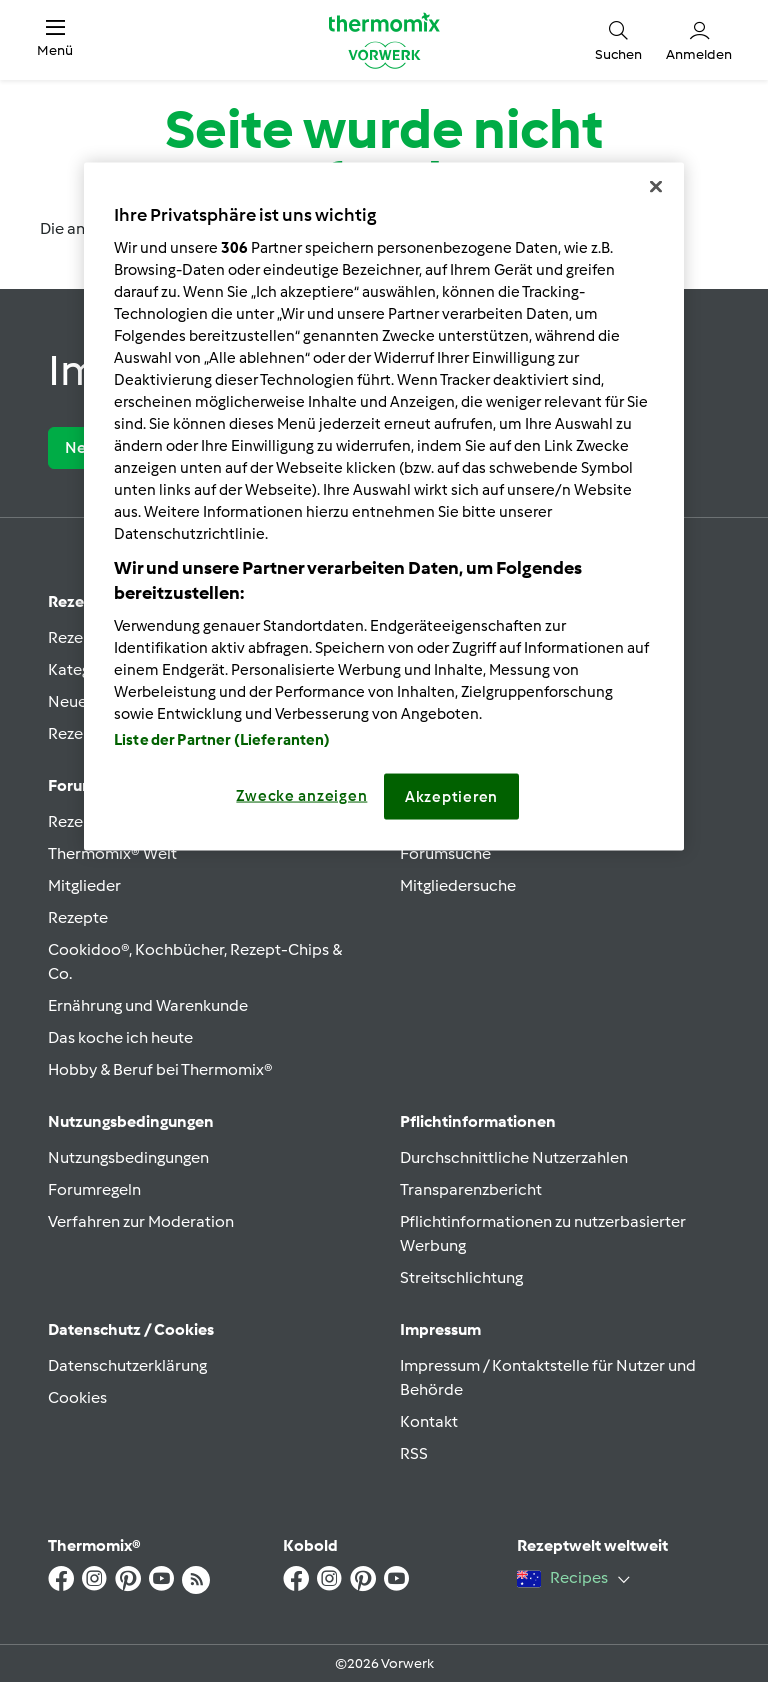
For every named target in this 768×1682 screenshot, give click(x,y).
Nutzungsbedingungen (128, 1157)
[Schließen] (656, 187)
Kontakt (429, 1421)
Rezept (74, 601)
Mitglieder (84, 885)
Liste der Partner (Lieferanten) (222, 740)
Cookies (77, 1397)
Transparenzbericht (471, 1189)
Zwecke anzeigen (301, 796)
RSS (414, 1453)
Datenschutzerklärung (127, 1365)
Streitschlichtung (461, 1277)
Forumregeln (94, 1189)
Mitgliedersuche (458, 885)
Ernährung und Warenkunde (148, 1005)
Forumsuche (445, 853)
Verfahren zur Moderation (141, 1221)
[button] (55, 39)
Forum (72, 785)
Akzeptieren (451, 797)
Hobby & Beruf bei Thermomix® (160, 1069)
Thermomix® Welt (112, 853)
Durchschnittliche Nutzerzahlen (514, 1157)
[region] (384, 507)
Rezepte (78, 917)
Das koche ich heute (120, 1037)
